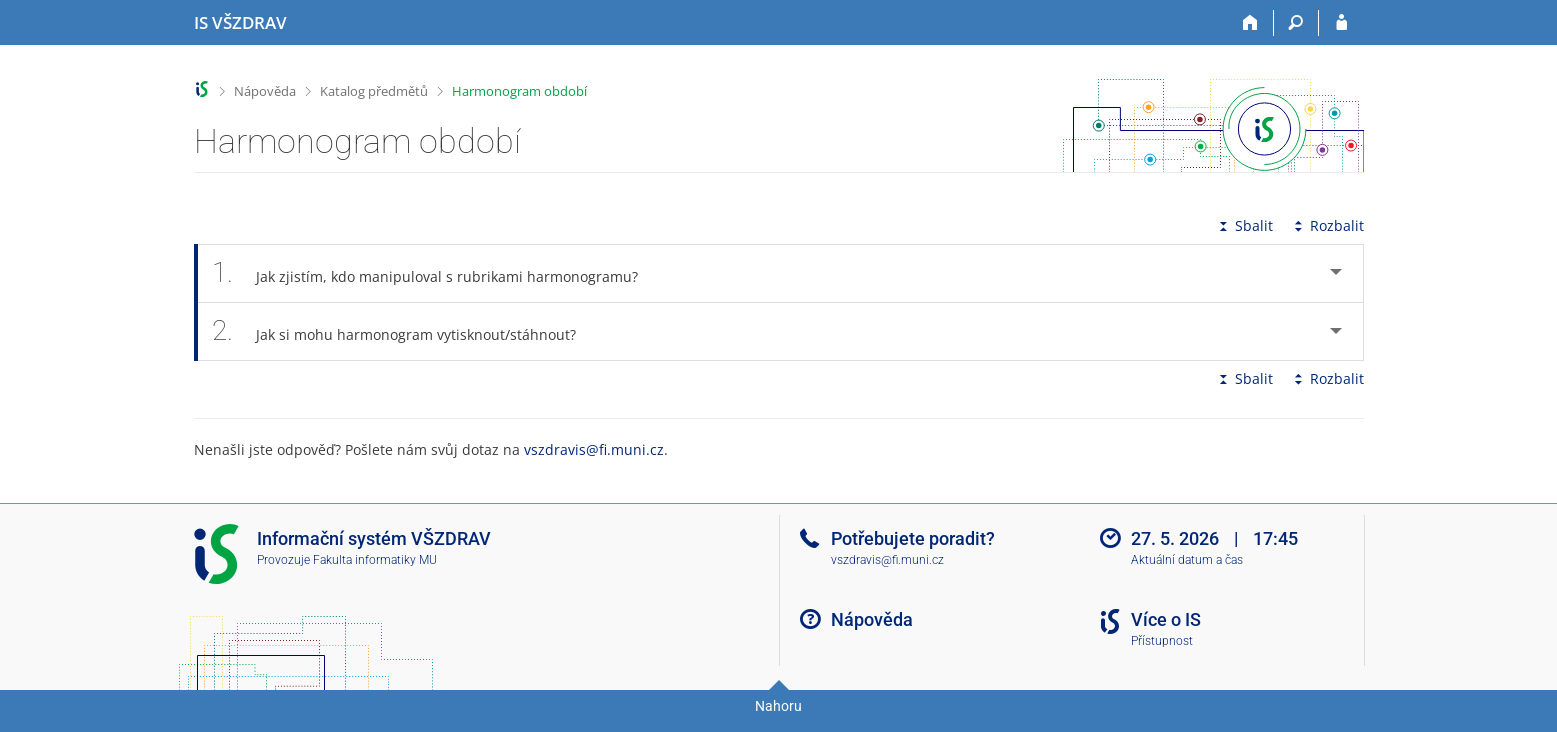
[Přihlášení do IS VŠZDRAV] (1341, 23)
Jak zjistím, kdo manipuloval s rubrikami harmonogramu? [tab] (436, 273)
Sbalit (1244, 225)
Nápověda (265, 91)
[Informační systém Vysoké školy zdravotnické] (240, 23)
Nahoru (778, 706)
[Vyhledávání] (1296, 23)
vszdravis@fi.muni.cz (594, 449)
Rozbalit (1327, 225)
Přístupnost (1162, 641)
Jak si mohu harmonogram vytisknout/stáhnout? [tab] (405, 331)
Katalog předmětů (374, 91)
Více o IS (1166, 619)
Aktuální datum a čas (1187, 560)
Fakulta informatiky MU (375, 560)
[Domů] (1251, 23)
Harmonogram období (519, 91)
